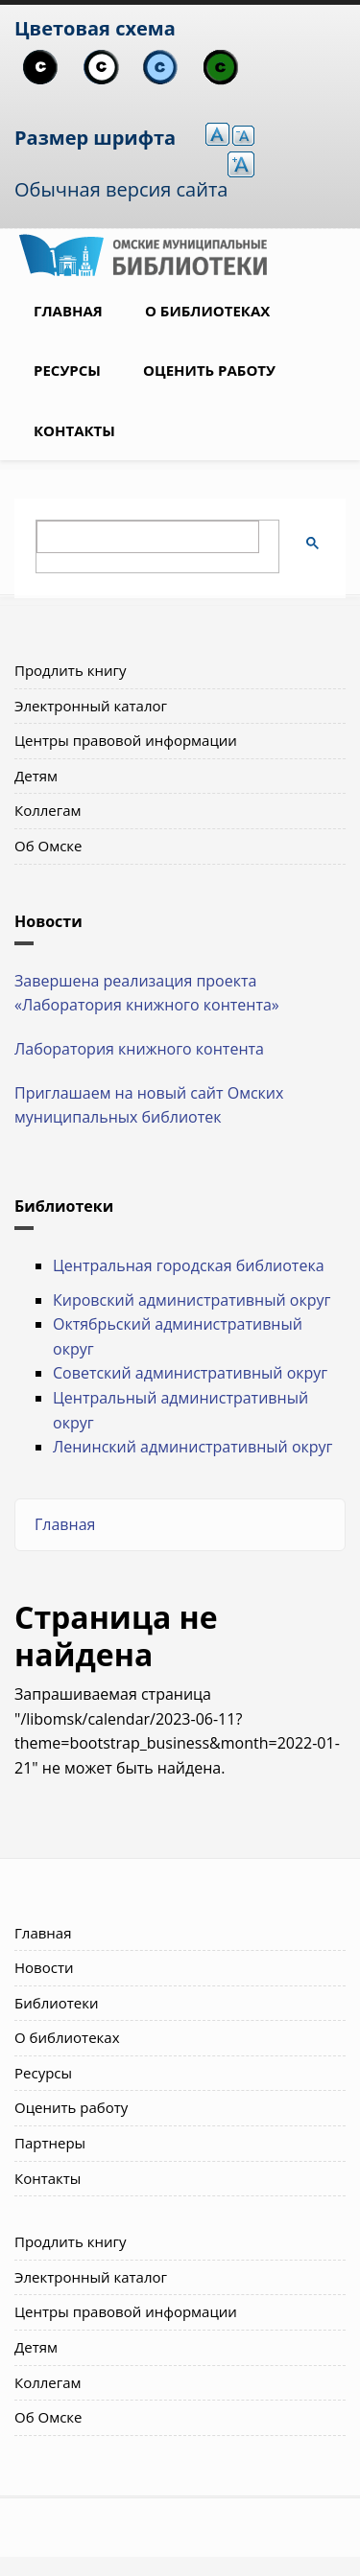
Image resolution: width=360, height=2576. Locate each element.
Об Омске (48, 845)
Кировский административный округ (191, 1300)
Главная (68, 310)
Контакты (74, 430)
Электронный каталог (90, 705)
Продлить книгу (70, 670)
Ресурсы (67, 370)
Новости (44, 1967)
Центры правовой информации (125, 740)
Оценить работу (209, 370)
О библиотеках (207, 310)
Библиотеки (56, 2002)
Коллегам (48, 810)
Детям (36, 775)
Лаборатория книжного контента (139, 1048)
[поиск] (148, 537)
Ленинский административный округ (192, 1446)
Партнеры (49, 2142)
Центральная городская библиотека (188, 1265)
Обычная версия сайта (121, 189)
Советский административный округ (190, 1372)
